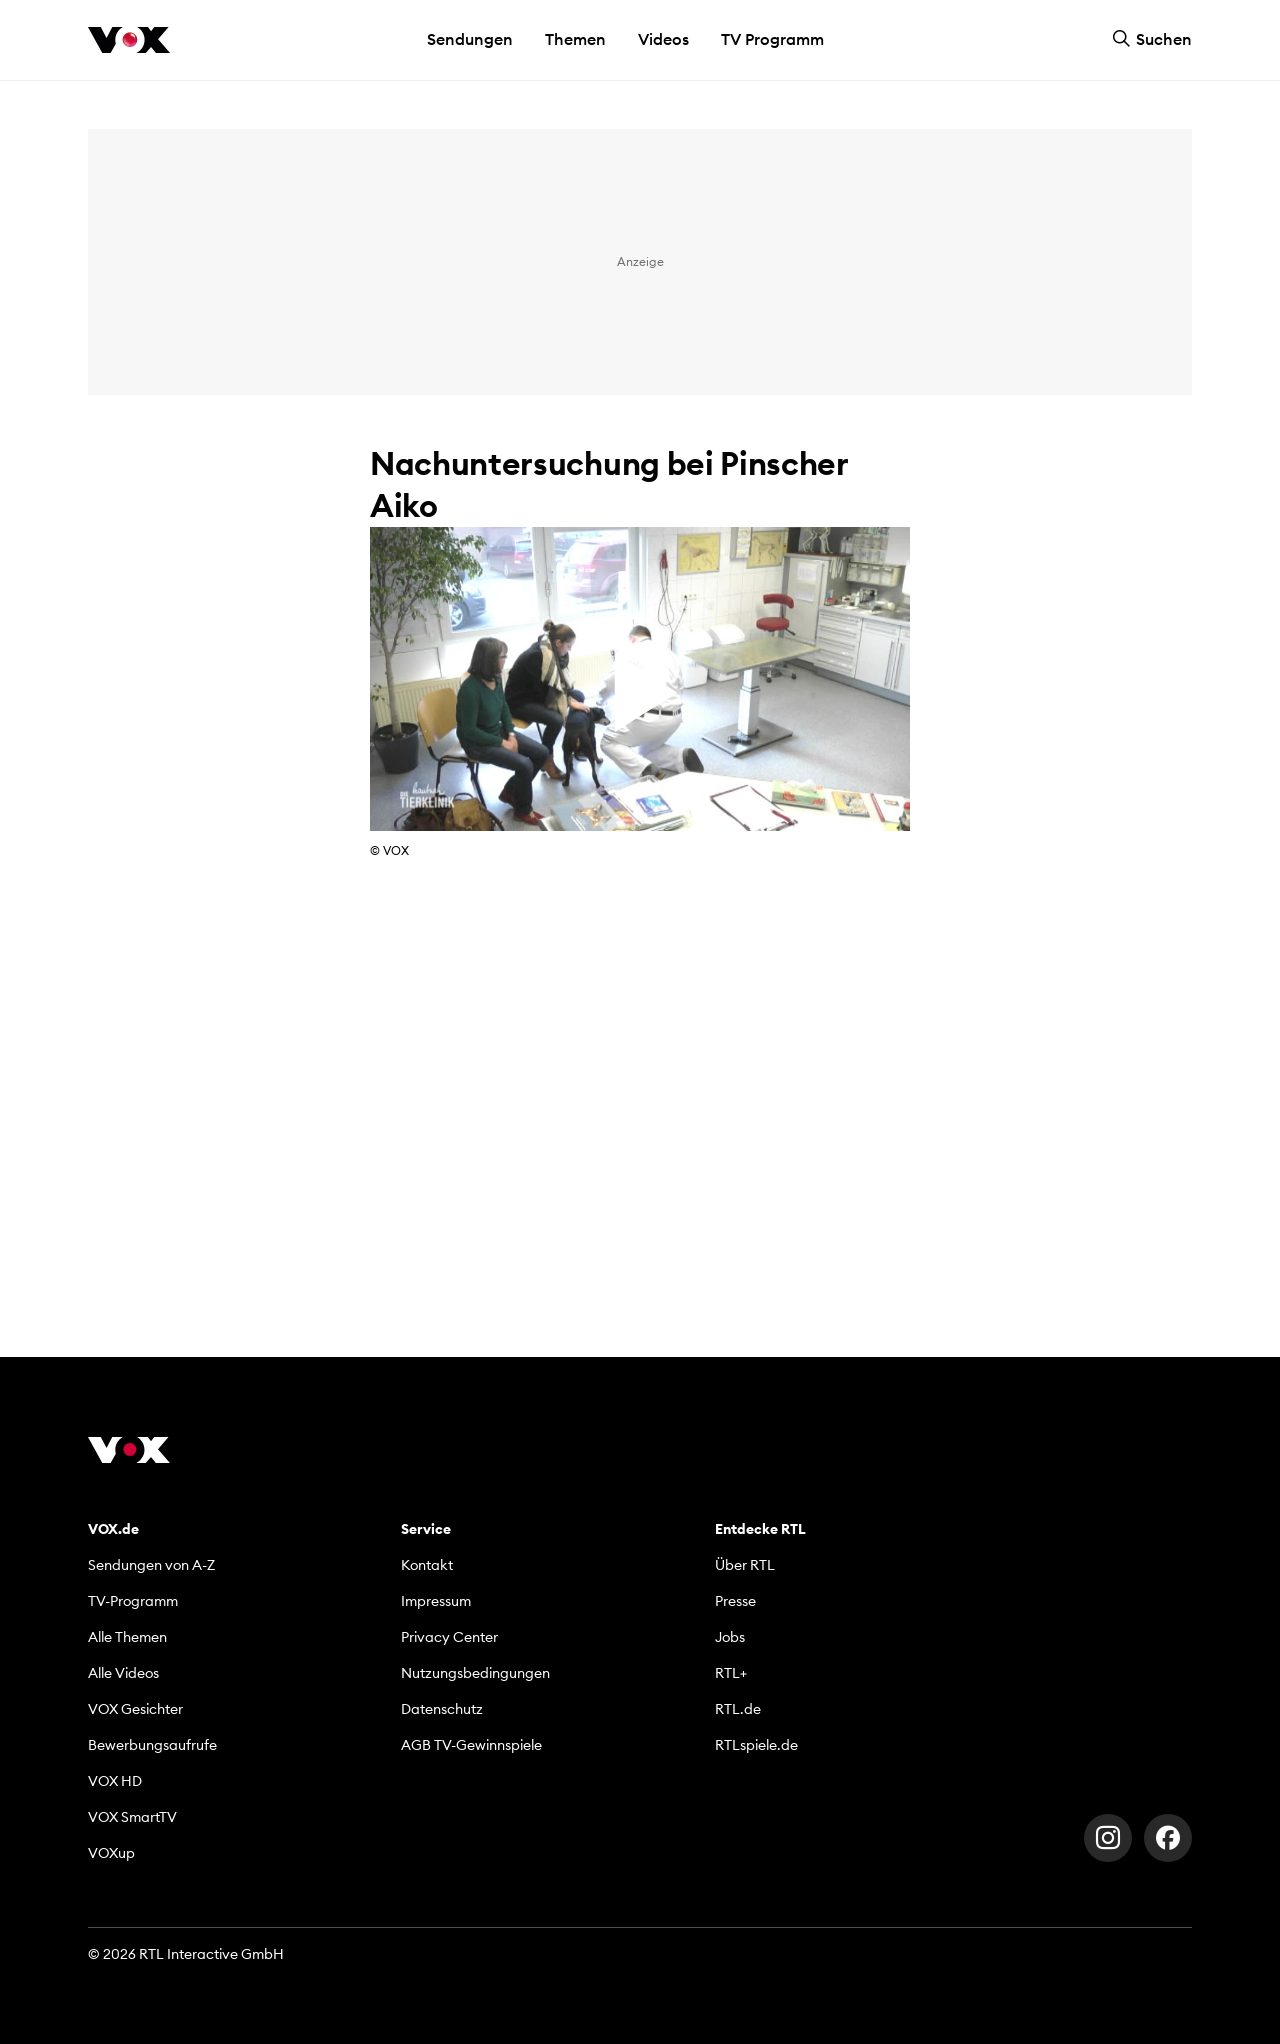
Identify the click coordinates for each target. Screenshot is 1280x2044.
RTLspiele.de (756, 1745)
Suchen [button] (1152, 39)
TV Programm (772, 39)
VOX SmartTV (132, 1817)
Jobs (730, 1637)
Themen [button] (575, 39)
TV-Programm (133, 1601)
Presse (735, 1601)
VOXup (111, 1853)
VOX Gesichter (135, 1709)
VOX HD (115, 1781)
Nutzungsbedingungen (475, 1673)
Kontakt (427, 1565)
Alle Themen (127, 1637)
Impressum (436, 1601)
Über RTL (745, 1565)
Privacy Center (449, 1637)
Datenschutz (442, 1709)
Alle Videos (123, 1673)
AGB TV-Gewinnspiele (471, 1745)
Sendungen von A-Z (151, 1565)
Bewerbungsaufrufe (152, 1745)
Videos (663, 39)
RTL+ (731, 1673)
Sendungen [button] (470, 39)
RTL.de (738, 1709)
